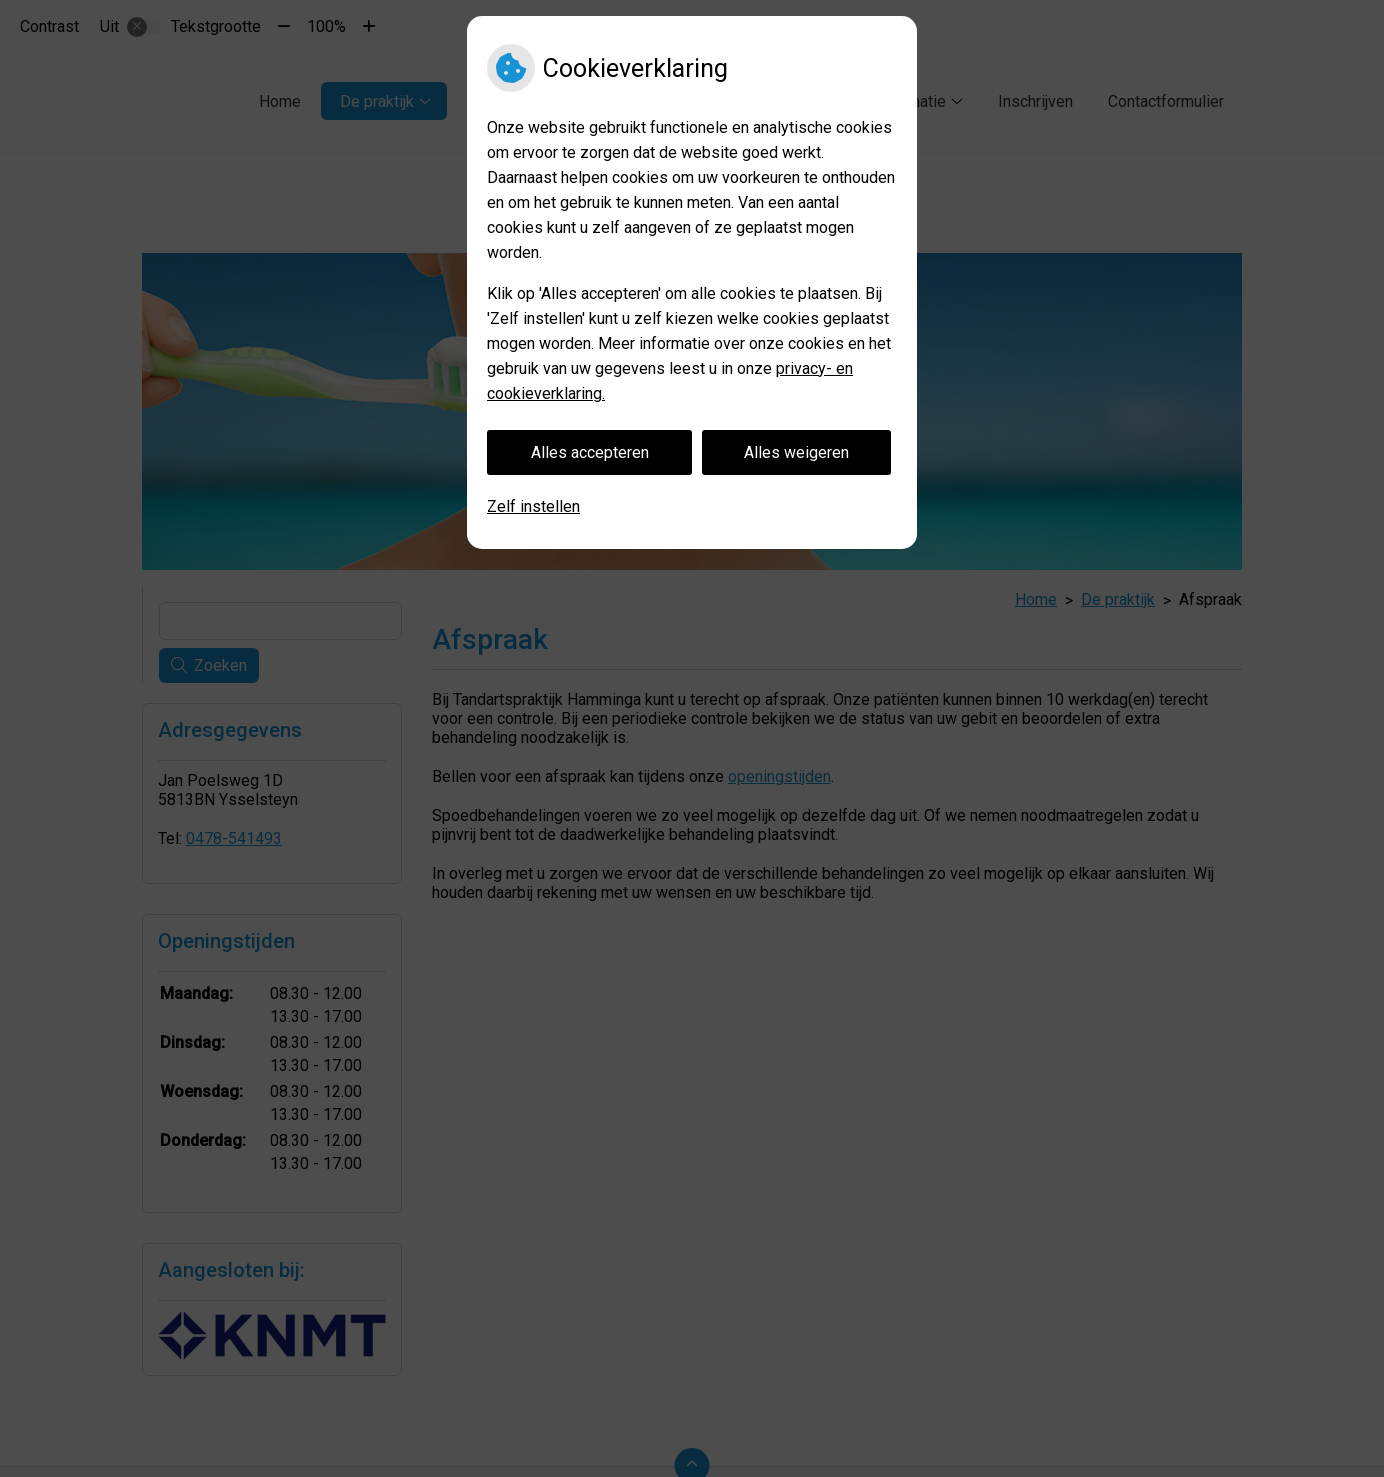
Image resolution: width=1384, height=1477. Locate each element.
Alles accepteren (590, 452)
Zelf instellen (533, 506)
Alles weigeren (796, 452)
